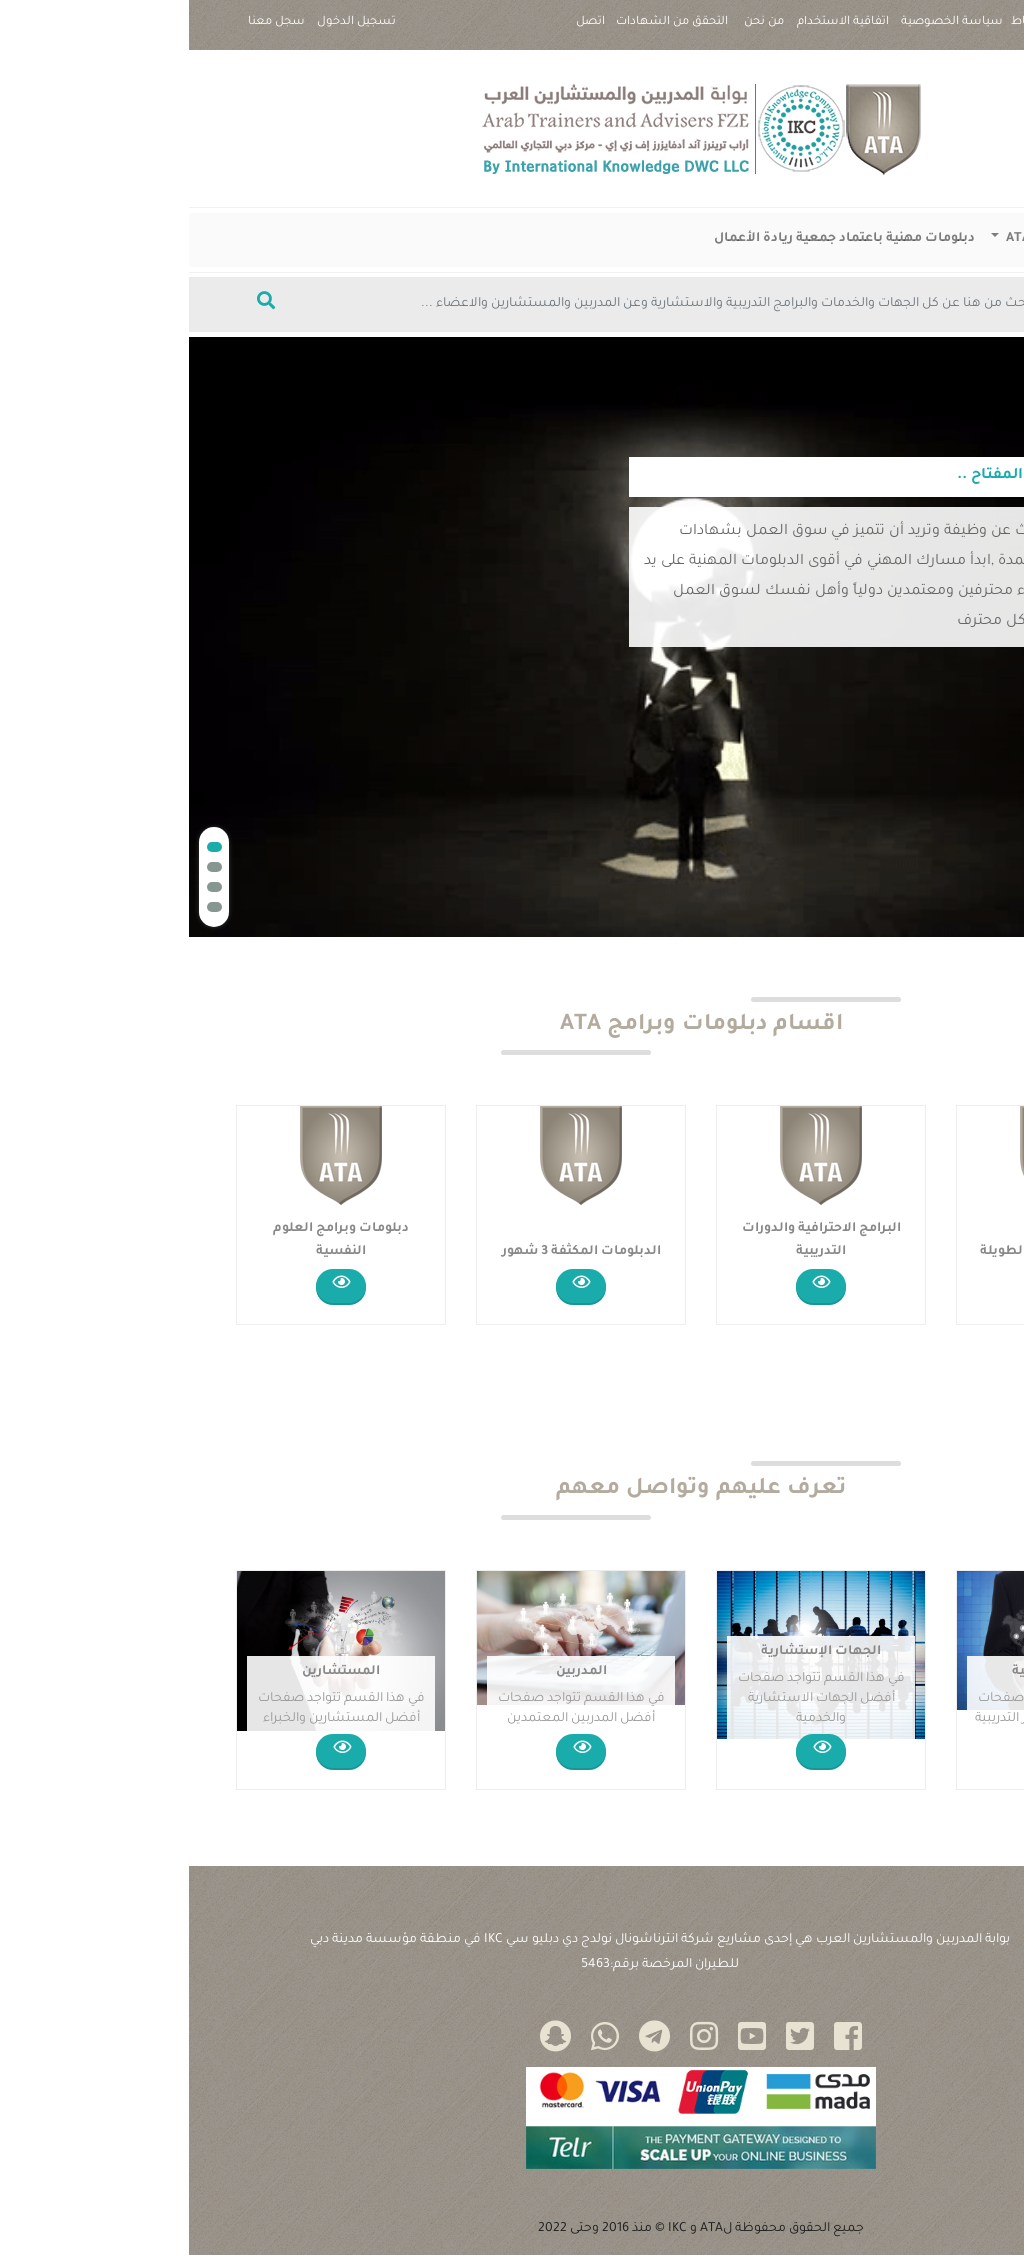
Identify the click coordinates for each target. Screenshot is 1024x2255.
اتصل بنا (401, 30)
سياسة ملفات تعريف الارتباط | (899, 30)
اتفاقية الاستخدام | (654, 30)
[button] (25, 847)
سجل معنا (87, 22)
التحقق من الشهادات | (483, 30)
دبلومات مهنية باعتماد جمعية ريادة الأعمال (655, 239)
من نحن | (575, 30)
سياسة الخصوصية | (763, 30)
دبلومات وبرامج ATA (875, 239)
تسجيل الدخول (167, 22)
